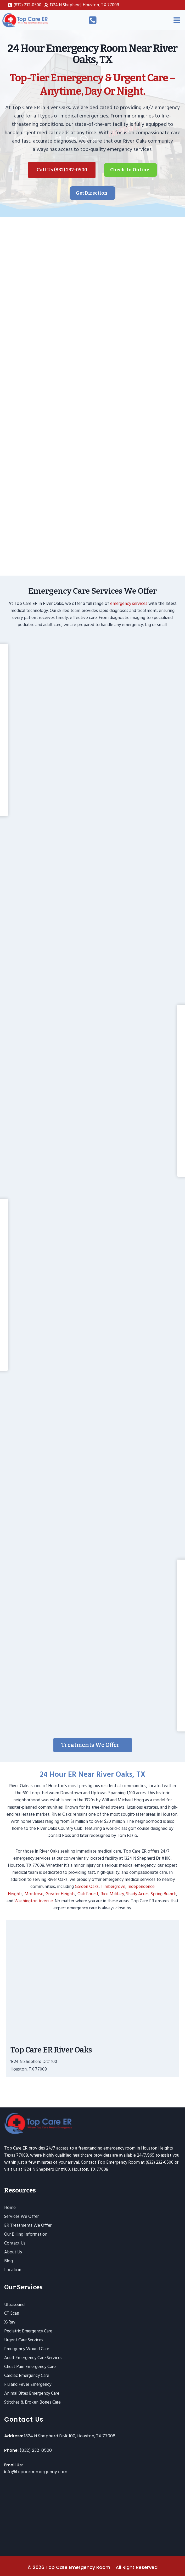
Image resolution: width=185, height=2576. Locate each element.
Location (12, 2270)
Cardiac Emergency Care (26, 2375)
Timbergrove (113, 1887)
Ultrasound (14, 2304)
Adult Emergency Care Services (33, 2357)
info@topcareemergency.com (35, 2472)
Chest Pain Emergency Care (30, 2366)
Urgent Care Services (23, 2340)
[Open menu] (177, 20)
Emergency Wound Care (26, 2349)
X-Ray (9, 2322)
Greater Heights (60, 1894)
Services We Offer (21, 2216)
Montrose (34, 1894)
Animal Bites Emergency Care (31, 2393)
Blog (8, 2261)
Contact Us (14, 2243)
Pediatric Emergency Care (28, 2331)
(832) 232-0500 (36, 2450)
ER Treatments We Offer (28, 2225)
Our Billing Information (25, 2234)
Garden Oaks (87, 1887)
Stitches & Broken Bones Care (32, 2402)
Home (10, 2207)
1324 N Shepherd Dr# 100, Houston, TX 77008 (69, 2436)
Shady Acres (137, 1894)
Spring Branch (163, 1894)
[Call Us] (93, 20)
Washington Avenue (33, 1901)
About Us (13, 2252)
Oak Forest (87, 1894)
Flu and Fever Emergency (27, 2384)
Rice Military (112, 1894)
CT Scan (11, 2313)
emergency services (128, 603)
